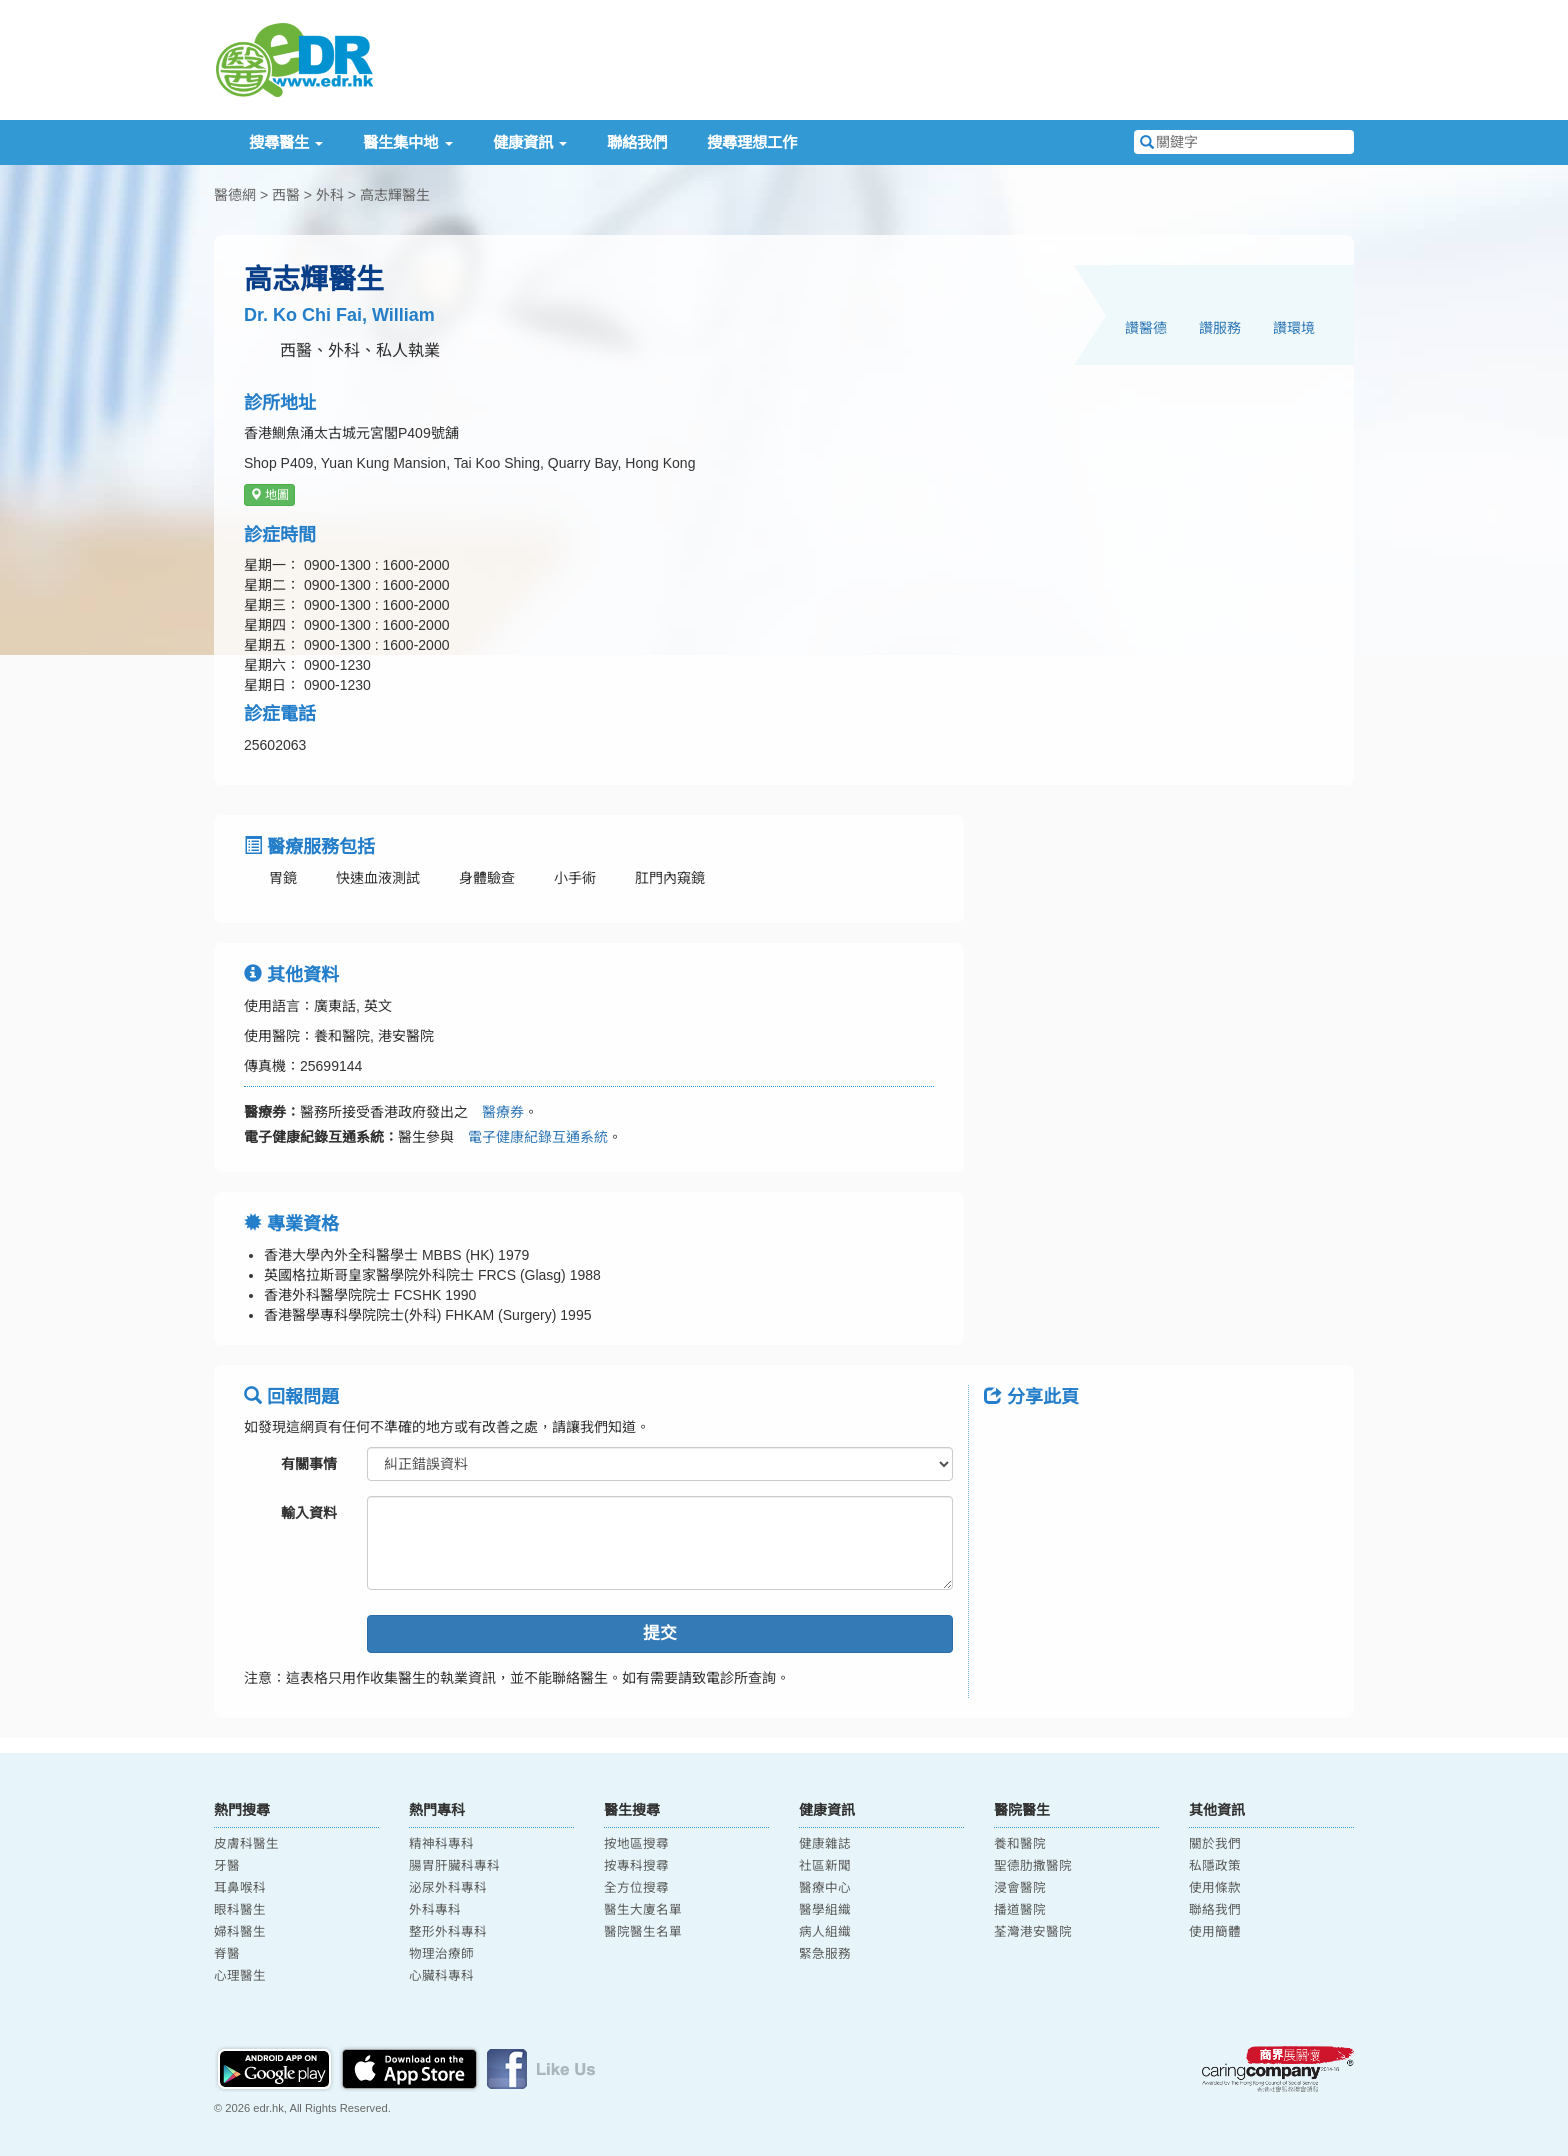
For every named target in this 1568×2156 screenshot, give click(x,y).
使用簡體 (1215, 1932)
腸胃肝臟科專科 (454, 1866)
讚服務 (1220, 328)
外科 (330, 195)
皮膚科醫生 (246, 1844)
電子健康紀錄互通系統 (531, 1137)
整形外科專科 (448, 1932)
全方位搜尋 (636, 1888)
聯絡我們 (637, 142)
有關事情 (309, 1464)
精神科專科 (441, 1844)
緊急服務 (825, 1954)
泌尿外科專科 (448, 1888)
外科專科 (435, 1910)
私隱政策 (1215, 1866)
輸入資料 (309, 1513)
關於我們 (1215, 1844)
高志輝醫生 (395, 195)
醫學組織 (825, 1910)
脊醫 (227, 1954)
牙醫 (227, 1866)
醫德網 (235, 195)
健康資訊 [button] (530, 142)
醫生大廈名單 (643, 1910)
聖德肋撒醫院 (1033, 1866)
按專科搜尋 (636, 1866)
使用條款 (1215, 1888)
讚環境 (1294, 328)
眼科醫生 (240, 1910)
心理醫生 (240, 1976)
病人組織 (825, 1932)
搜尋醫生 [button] (286, 142)
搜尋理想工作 (752, 142)
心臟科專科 (441, 1976)
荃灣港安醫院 (1033, 1932)
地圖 (269, 495)
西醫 (286, 195)
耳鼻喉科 (240, 1888)
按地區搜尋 (636, 1844)
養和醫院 (1020, 1844)
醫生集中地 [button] (407, 142)
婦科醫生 (240, 1932)
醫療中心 (825, 1888)
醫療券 (496, 1112)
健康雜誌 (825, 1844)
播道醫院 (1020, 1910)
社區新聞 (825, 1866)
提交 (660, 1633)
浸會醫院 (1020, 1888)
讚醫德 (1146, 328)
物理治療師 (441, 1954)
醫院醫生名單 (643, 1932)
